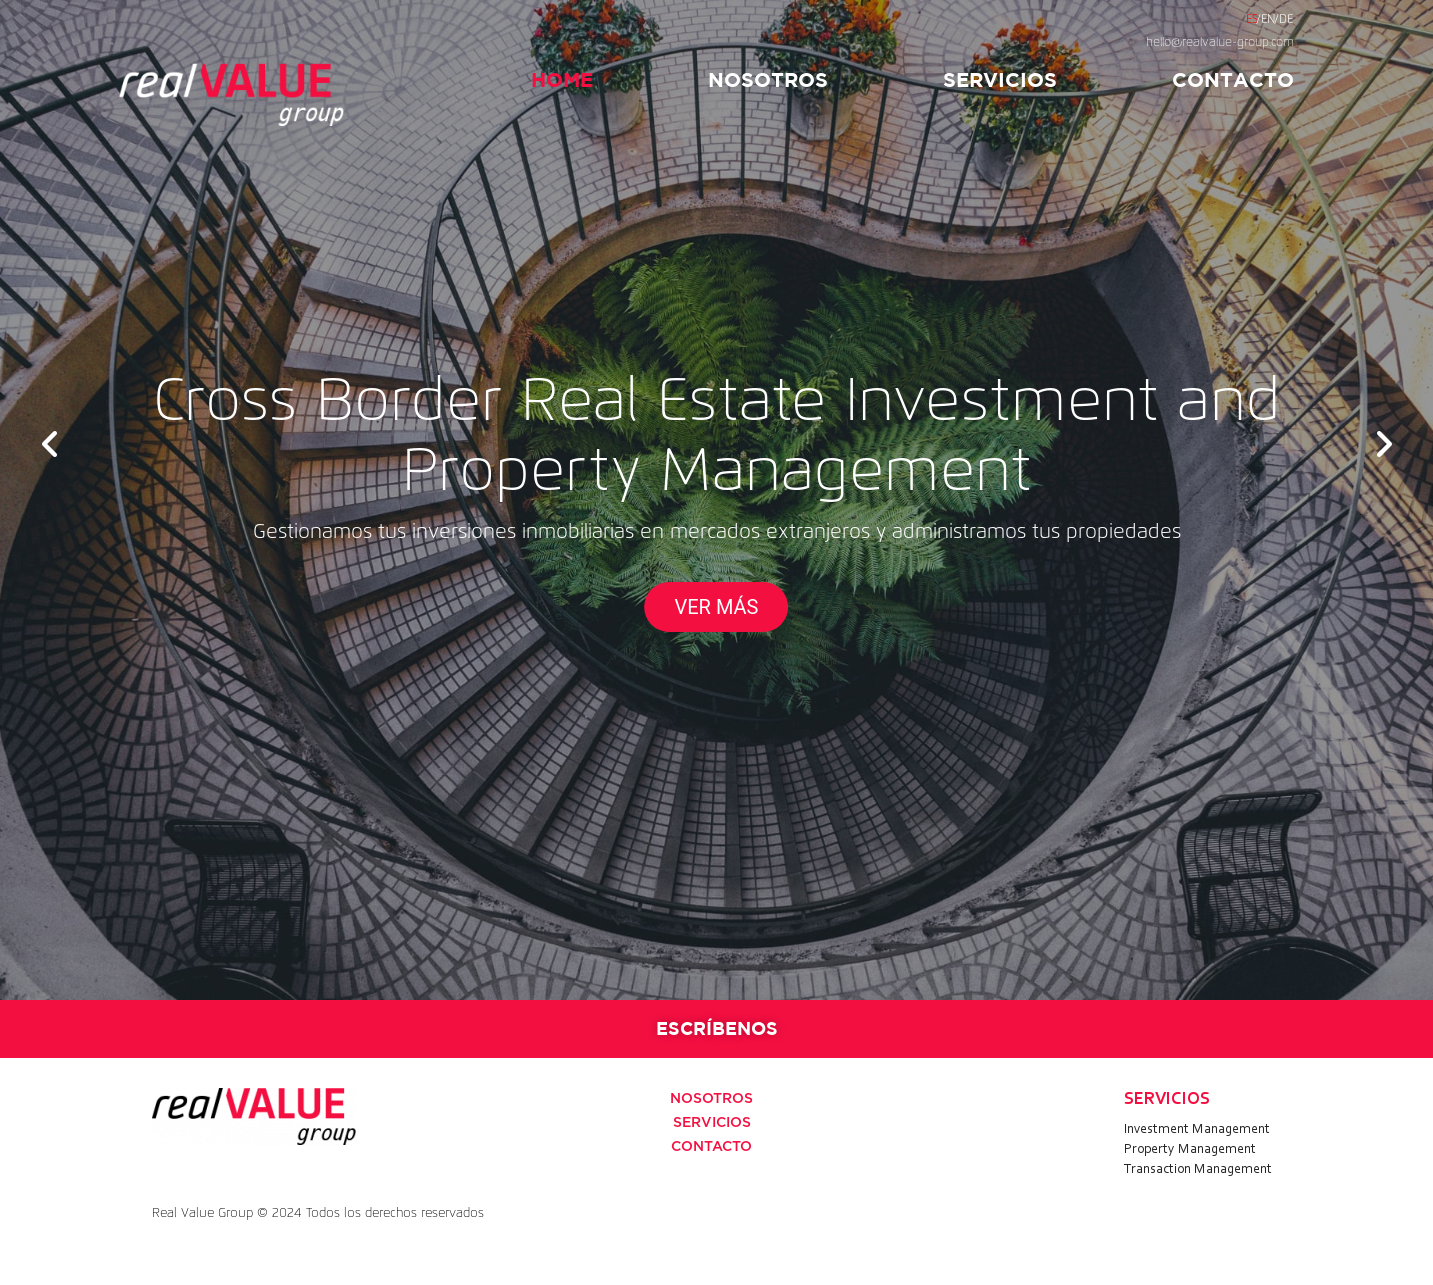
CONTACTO (1233, 79)
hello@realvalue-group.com (1220, 43)
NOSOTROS (768, 79)
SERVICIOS (1000, 79)
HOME (562, 79)
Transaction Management (1198, 1170)
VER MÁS (717, 607)
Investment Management (1197, 1130)
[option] (716, 500)
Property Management (1190, 1150)
